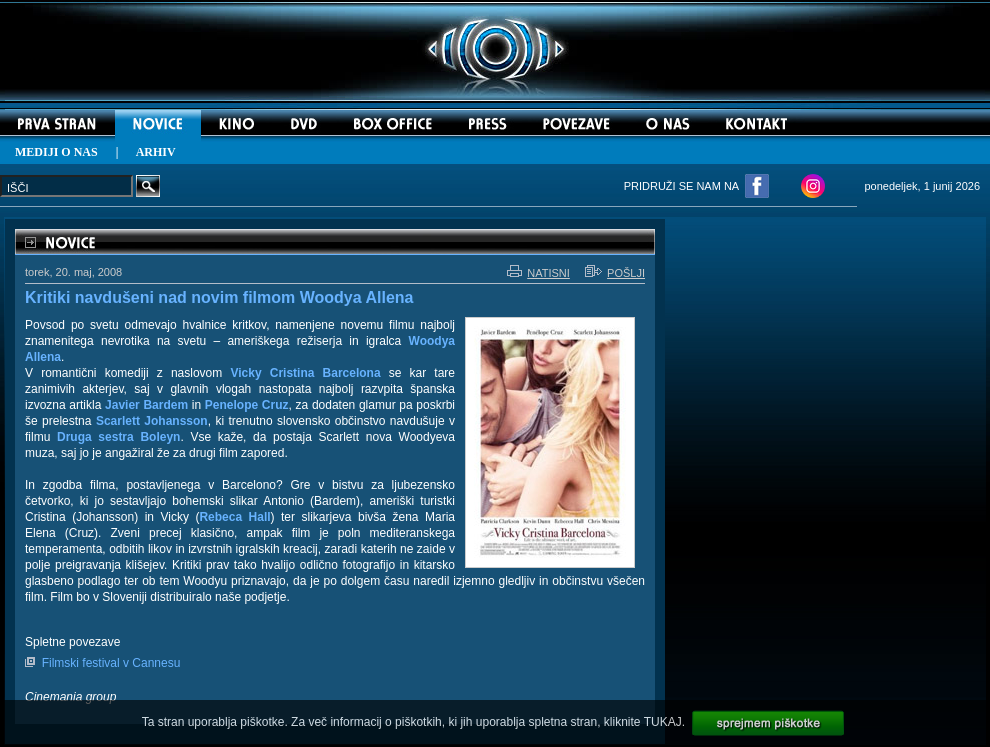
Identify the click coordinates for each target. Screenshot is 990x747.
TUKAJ (663, 722)
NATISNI (538, 273)
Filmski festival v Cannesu (111, 663)
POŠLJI (615, 273)
